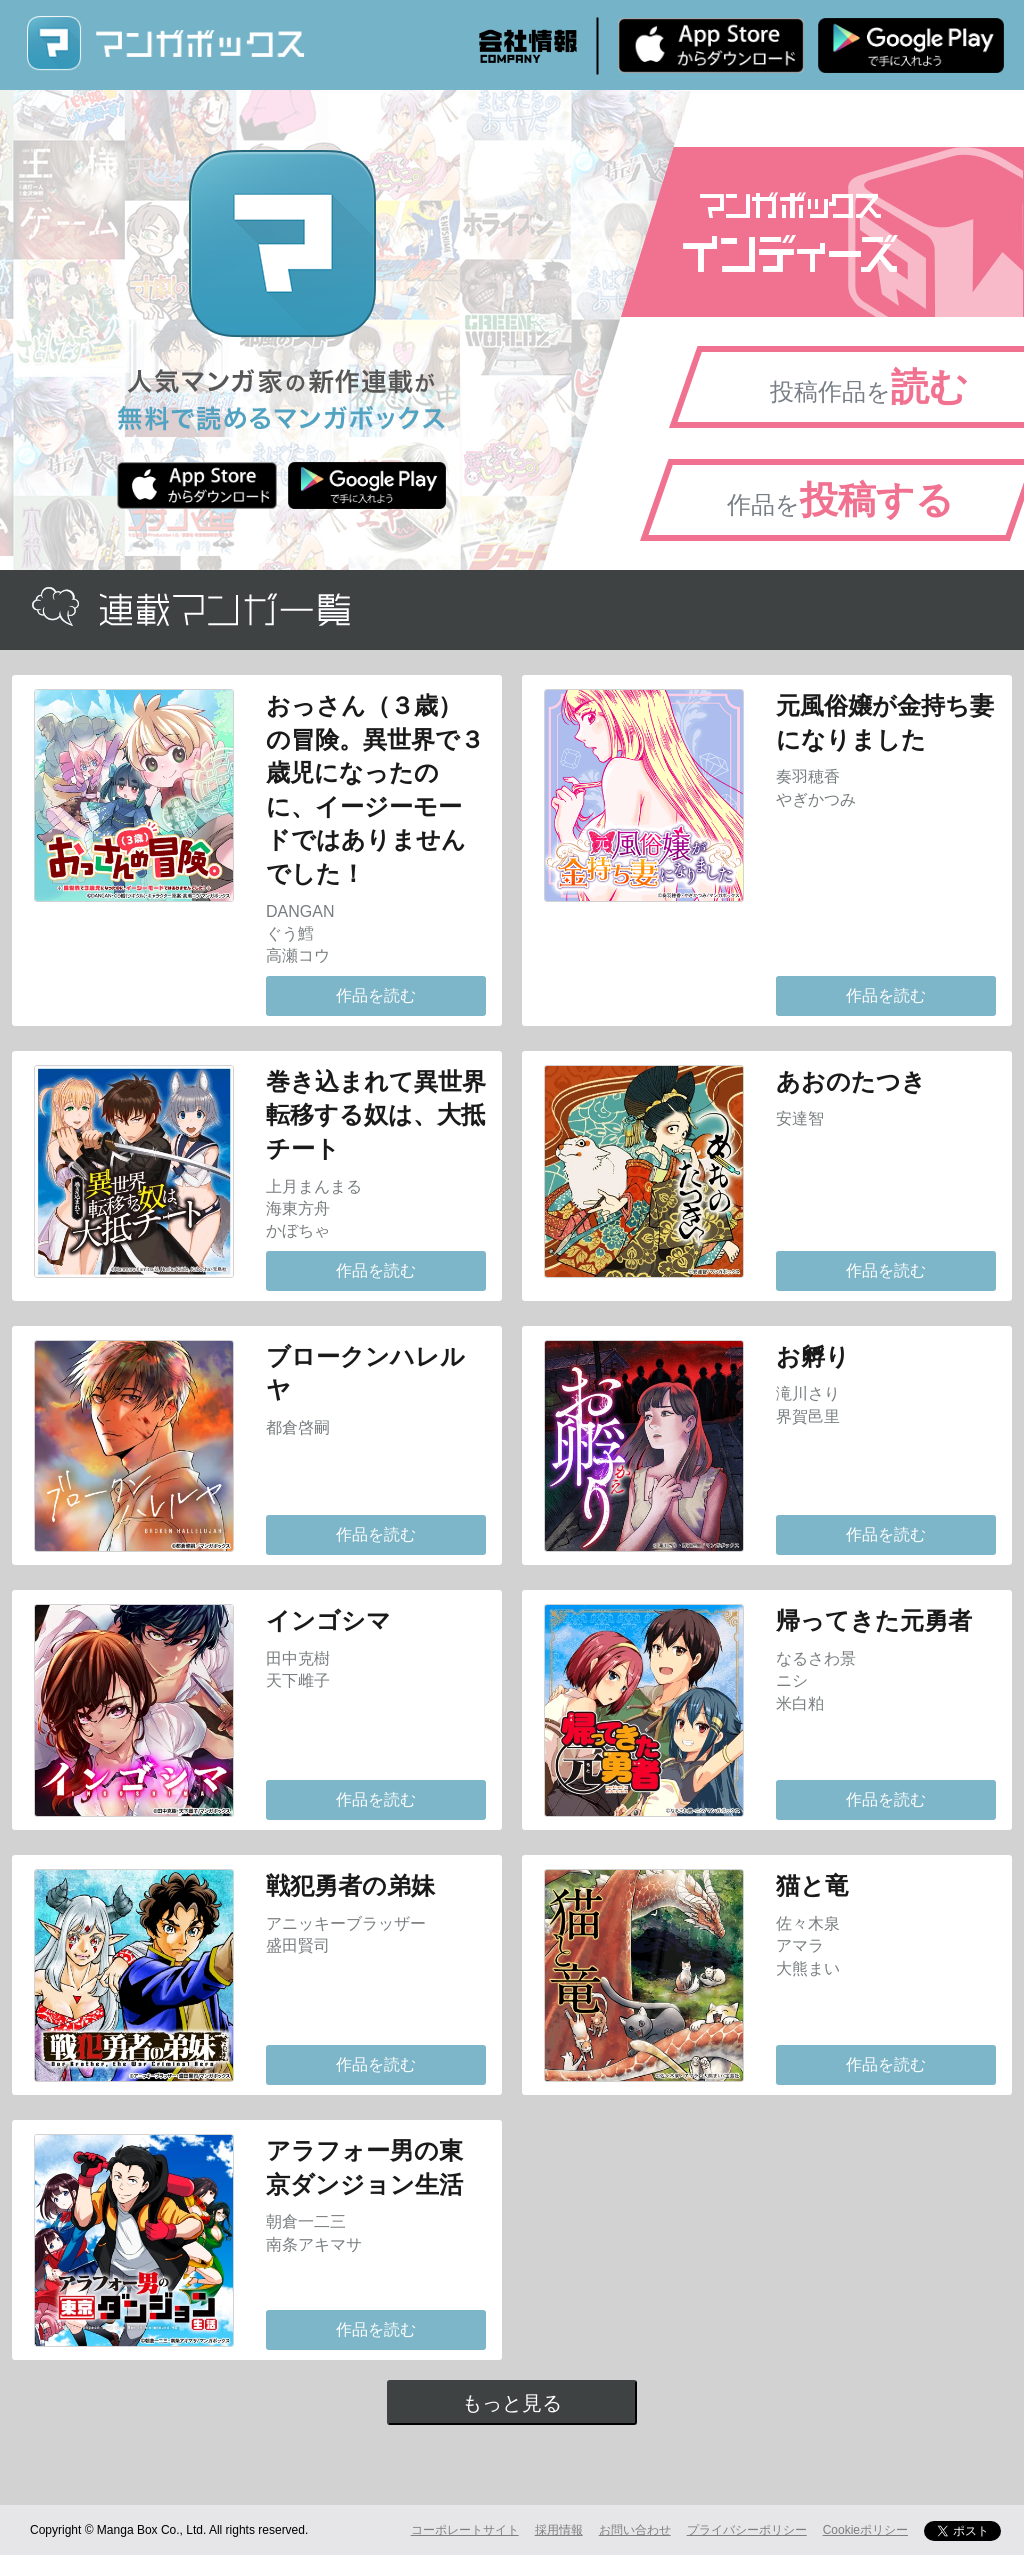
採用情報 (559, 2530)
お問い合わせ (635, 2530)
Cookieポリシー (865, 2530)
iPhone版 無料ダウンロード (711, 45)
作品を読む (376, 995)
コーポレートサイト (465, 2530)
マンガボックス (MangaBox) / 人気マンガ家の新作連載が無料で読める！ (165, 43)
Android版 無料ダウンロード (911, 45)
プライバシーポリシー (747, 2530)
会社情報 (528, 46)
